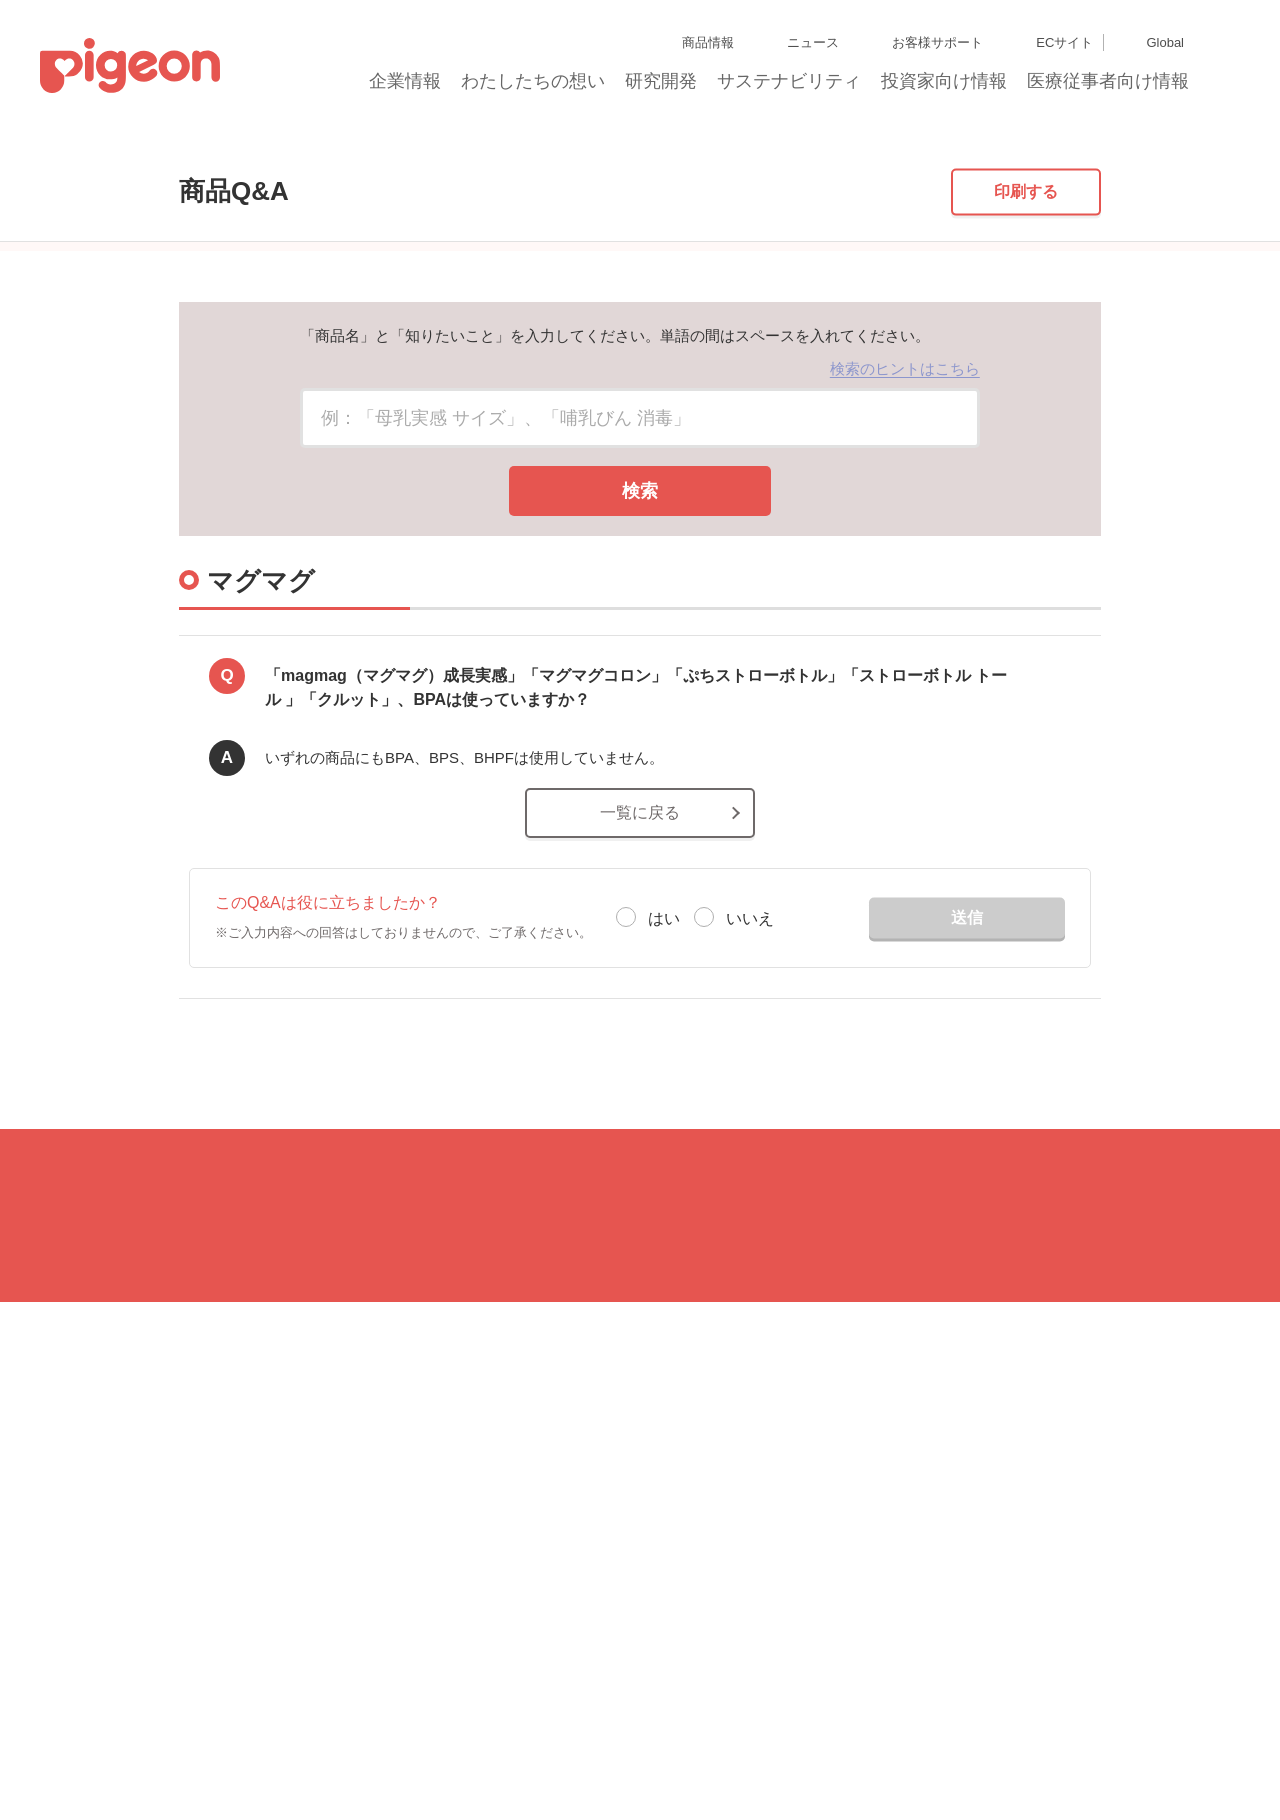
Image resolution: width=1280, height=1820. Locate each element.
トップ (139, 152)
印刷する (1026, 320)
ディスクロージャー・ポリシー (314, 1723)
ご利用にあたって (605, 1759)
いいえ (750, 1047)
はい (664, 1047)
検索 (640, 621)
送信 (967, 1046)
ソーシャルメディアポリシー (468, 1759)
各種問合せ (695, 1759)
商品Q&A (213, 152)
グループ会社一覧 (171, 1723)
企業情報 (406, 87)
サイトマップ (76, 1723)
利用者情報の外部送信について (295, 1759)
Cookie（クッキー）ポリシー (119, 1759)
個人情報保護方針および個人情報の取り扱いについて (553, 1723)
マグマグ (294, 152)
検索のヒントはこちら (905, 498)
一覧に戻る (640, 941)
